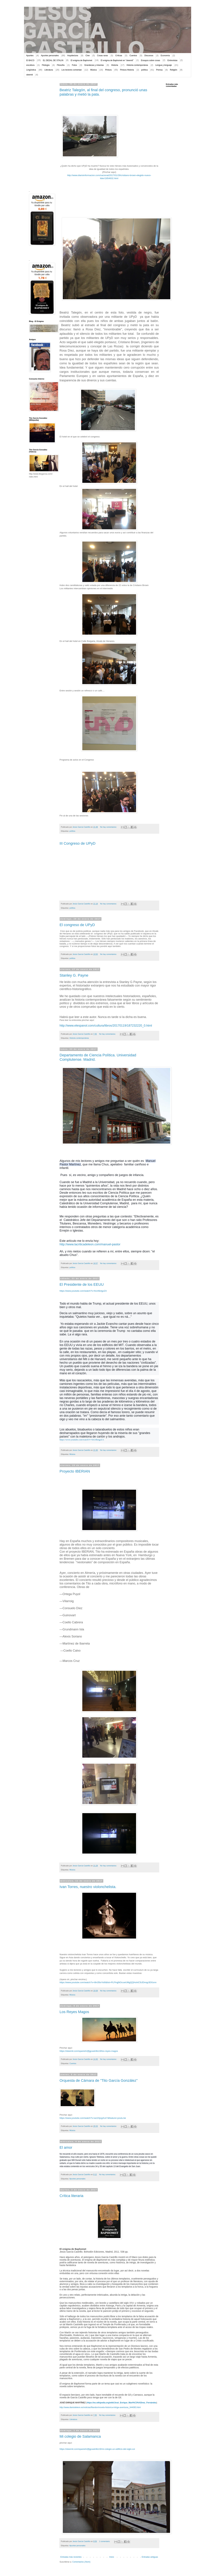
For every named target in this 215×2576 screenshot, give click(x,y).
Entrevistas (172, 60)
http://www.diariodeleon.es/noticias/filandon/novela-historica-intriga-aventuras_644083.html (100, 2407)
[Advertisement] (39, 133)
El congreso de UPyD (77, 925)
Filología (45, 65)
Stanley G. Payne (74, 975)
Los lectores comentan (71, 70)
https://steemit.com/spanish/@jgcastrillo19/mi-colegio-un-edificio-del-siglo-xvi (97, 2449)
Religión (173, 70)
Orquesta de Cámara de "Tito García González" (99, 2080)
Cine (87, 55)
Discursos (148, 55)
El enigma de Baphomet (81, 60)
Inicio (111, 2557)
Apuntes (30, 55)
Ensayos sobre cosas (150, 60)
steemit (29, 75)
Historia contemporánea (137, 65)
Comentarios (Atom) (81, 2562)
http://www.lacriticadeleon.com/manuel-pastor (90, 1244)
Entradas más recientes (71, 2557)
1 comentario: (105, 2541)
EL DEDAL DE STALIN (53, 60)
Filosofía (60, 65)
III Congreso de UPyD (78, 843)
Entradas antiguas (150, 2557)
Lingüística (31, 70)
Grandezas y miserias (94, 65)
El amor (66, 2147)
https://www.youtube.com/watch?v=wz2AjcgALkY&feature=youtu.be (93, 2118)
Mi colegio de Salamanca (80, 2436)
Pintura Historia (127, 70)
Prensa (159, 70)
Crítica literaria (71, 2196)
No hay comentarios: (108, 827)
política (144, 70)
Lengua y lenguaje (163, 65)
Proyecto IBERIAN (75, 1471)
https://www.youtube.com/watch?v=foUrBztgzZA (83, 1291)
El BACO (30, 60)
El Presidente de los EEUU (82, 1284)
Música (93, 70)
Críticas (118, 55)
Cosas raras (102, 55)
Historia (114, 65)
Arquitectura (72, 55)
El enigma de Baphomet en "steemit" (117, 60)
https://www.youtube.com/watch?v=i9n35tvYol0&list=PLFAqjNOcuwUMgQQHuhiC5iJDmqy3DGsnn (108, 1982)
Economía (165, 55)
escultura (30, 65)
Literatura (49, 70)
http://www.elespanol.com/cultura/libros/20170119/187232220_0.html (106, 1025)
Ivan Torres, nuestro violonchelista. (88, 1887)
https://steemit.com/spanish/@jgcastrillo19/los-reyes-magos (89, 2051)
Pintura (108, 70)
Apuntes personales (50, 55)
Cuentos (133, 55)
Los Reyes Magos (74, 2012)
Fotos (74, 65)
